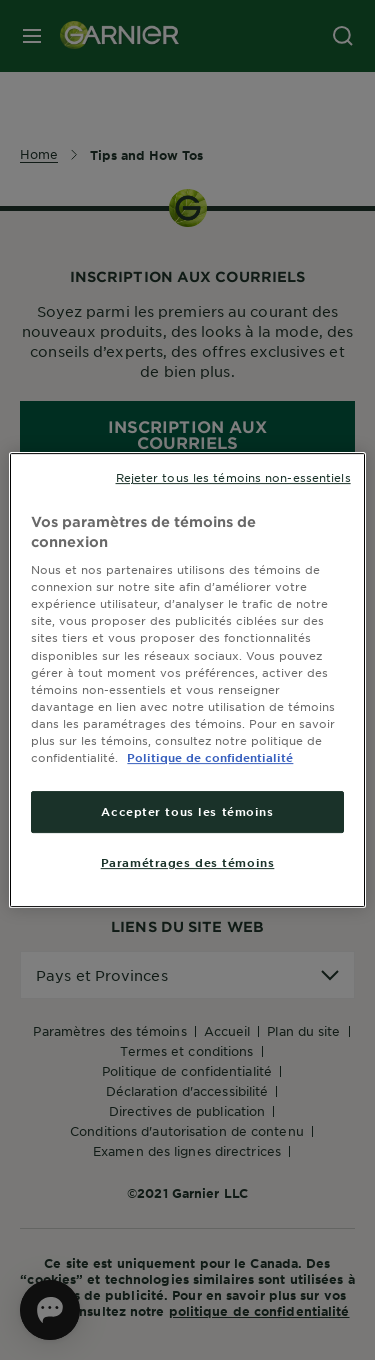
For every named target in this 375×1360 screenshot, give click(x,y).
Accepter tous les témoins (187, 811)
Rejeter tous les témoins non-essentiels (233, 477)
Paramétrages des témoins (188, 862)
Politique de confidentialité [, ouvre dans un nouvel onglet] (210, 757)
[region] (187, 680)
